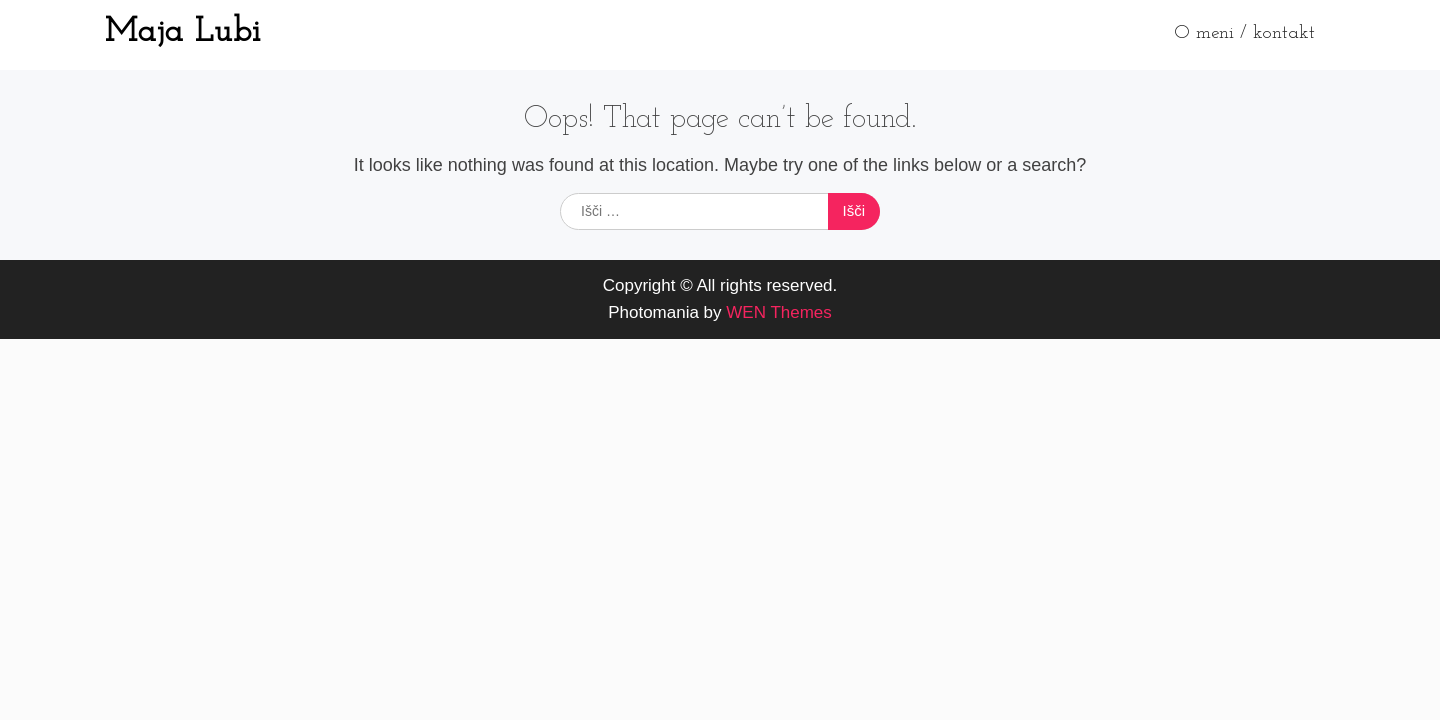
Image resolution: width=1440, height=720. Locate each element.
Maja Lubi (183, 32)
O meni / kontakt (1244, 33)
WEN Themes (779, 312)
